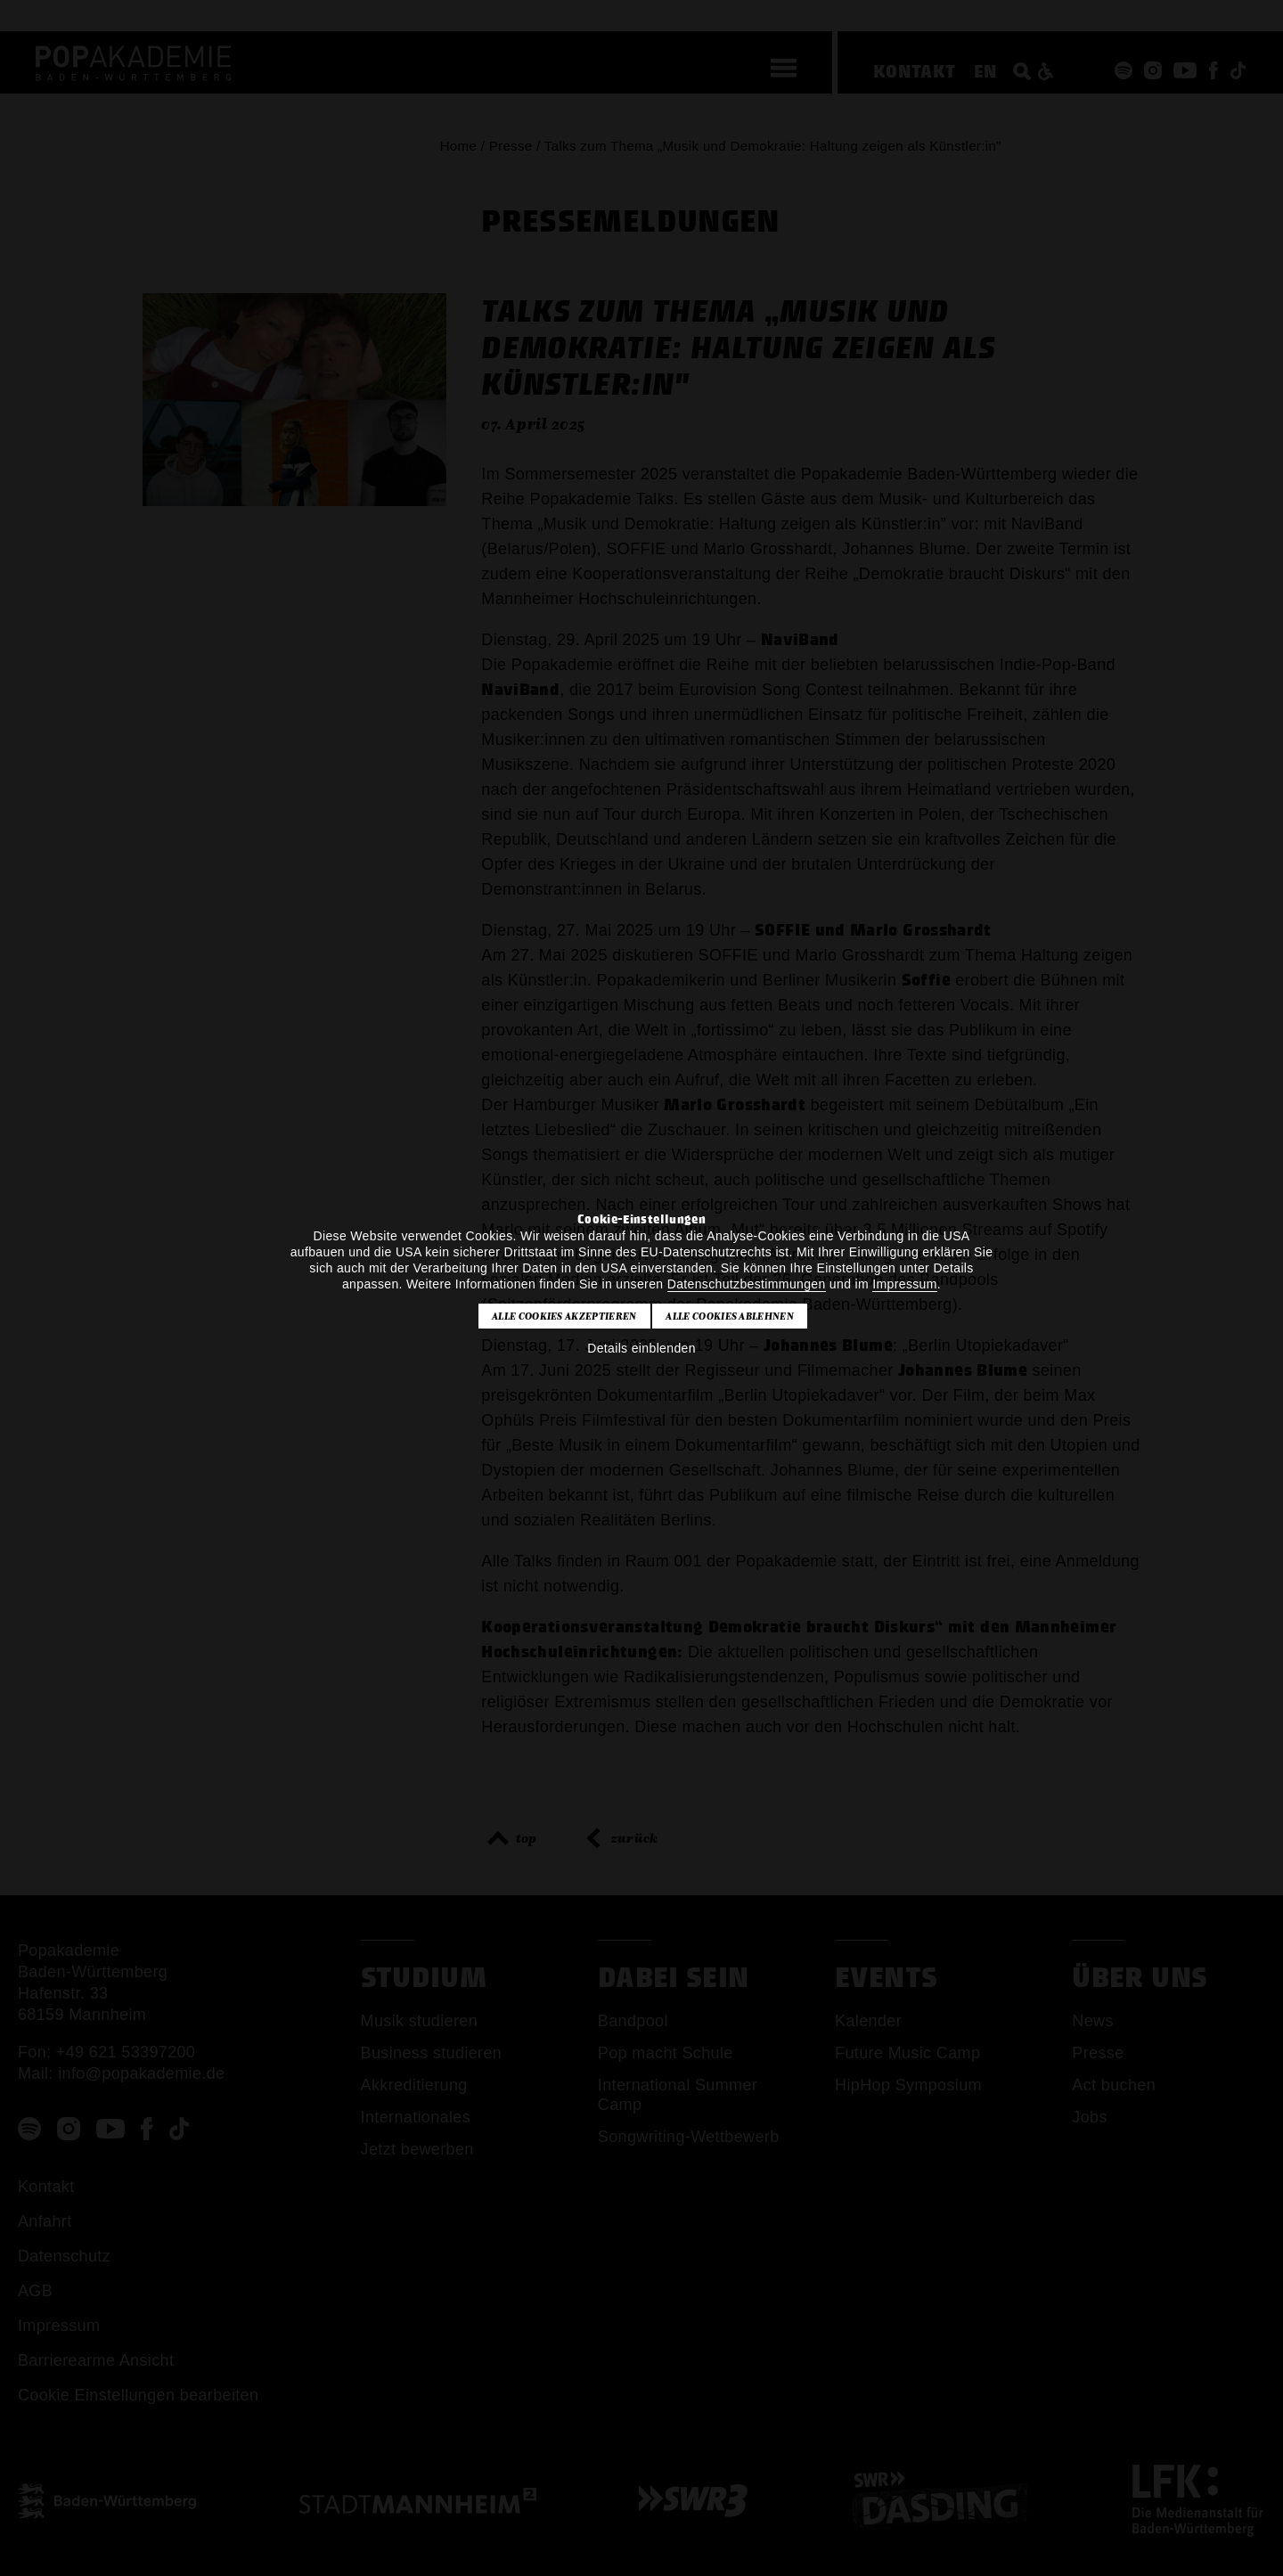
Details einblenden (641, 1348)
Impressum (904, 1284)
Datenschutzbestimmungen (746, 1284)
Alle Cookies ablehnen (730, 1316)
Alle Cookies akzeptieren (564, 1316)
